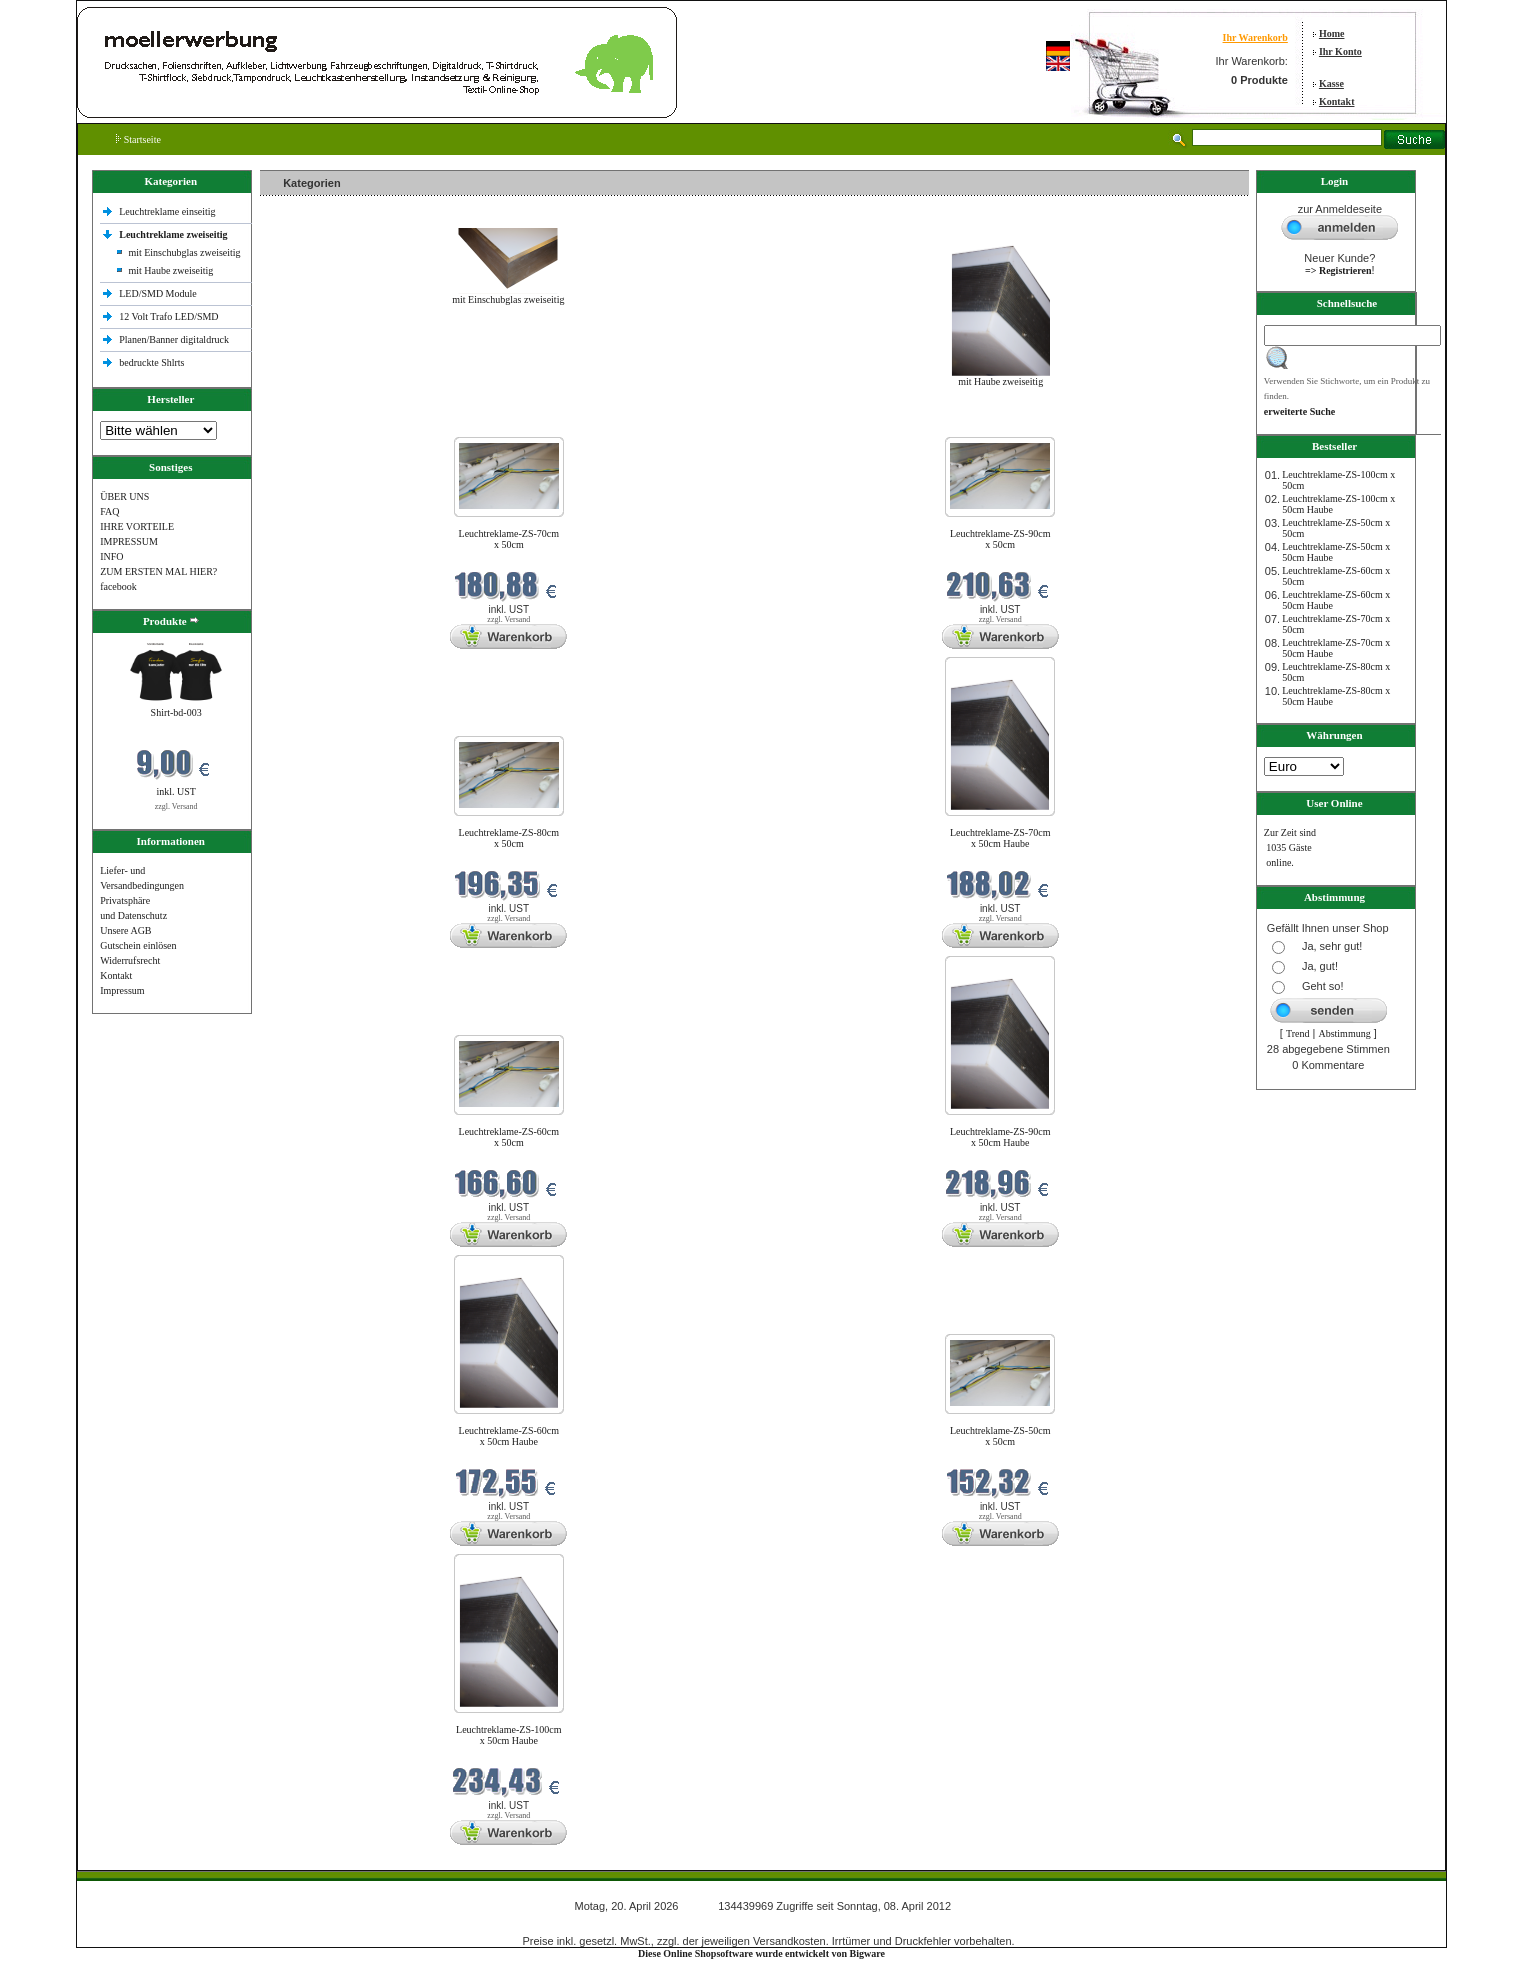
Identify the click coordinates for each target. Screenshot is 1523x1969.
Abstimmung (1344, 1033)
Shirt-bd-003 (176, 712)
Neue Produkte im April (313, 424)
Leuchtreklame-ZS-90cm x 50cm (1000, 539)
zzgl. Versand (176, 806)
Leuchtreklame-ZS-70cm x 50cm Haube (1000, 838)
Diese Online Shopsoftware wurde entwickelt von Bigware (761, 1953)
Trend (1298, 1033)
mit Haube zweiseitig (170, 270)
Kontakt (1337, 101)
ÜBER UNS (124, 496)
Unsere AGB (125, 930)
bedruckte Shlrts (151, 362)
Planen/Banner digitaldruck (174, 339)
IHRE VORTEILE (137, 526)
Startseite (138, 139)
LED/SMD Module (158, 293)
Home (1332, 33)
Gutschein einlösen (138, 945)
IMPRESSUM (129, 541)
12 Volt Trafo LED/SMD (168, 316)
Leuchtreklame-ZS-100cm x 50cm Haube (509, 1735)
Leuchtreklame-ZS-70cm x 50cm (509, 539)
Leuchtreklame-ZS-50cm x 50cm (1000, 1436)
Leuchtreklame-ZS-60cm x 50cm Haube (509, 1436)
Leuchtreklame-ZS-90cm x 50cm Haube (1000, 1137)
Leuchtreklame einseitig (168, 211)
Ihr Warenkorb (1255, 37)
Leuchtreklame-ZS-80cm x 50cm (509, 838)
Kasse (1331, 83)
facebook (118, 586)
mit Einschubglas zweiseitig (184, 252)
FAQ (109, 511)
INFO (111, 556)
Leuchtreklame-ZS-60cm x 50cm (509, 1137)
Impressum (122, 990)
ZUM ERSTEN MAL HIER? (158, 571)
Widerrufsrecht (130, 960)
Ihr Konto (1340, 51)
